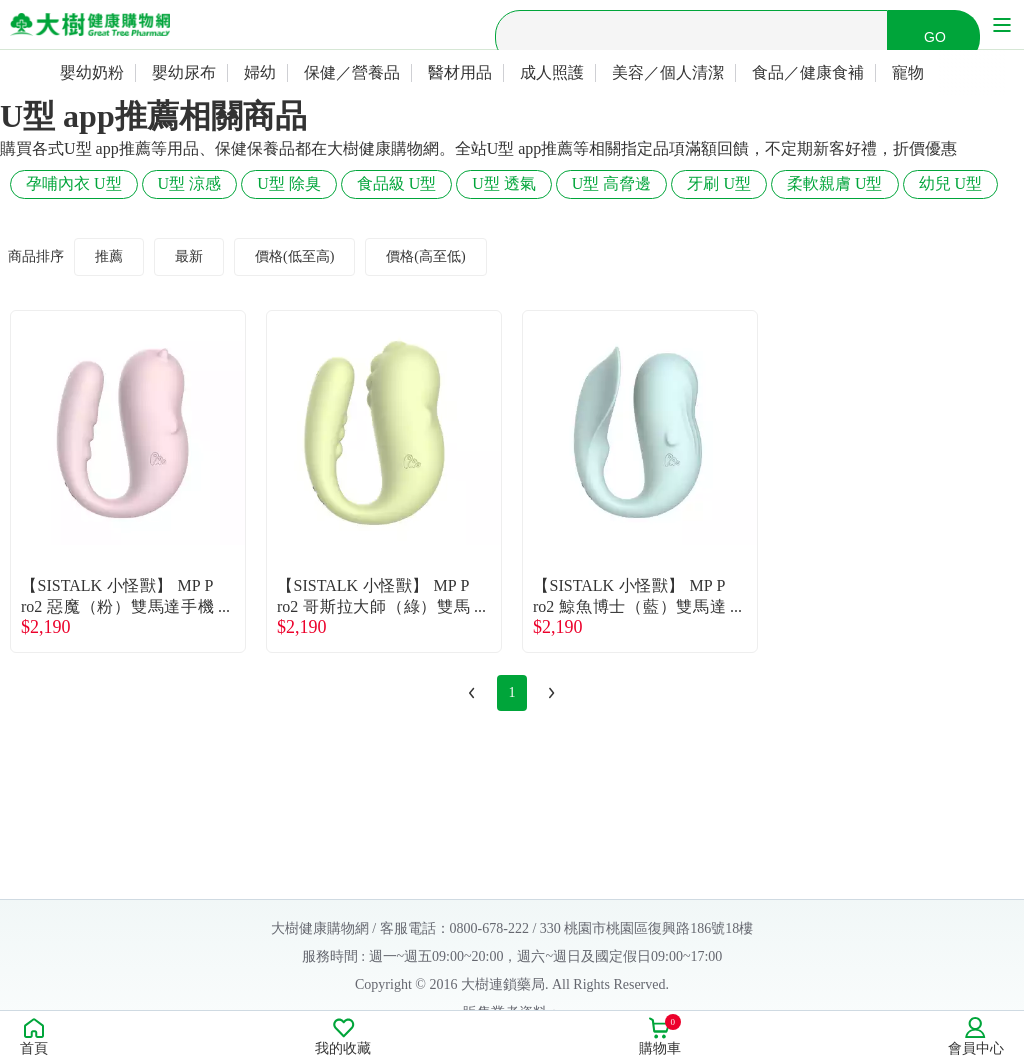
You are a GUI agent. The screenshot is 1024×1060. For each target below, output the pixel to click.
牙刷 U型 (719, 183)
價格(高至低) (425, 256)
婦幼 (260, 72)
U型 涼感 (190, 183)
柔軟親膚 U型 (835, 183)
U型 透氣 (504, 183)
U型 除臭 (289, 183)
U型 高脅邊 (612, 183)
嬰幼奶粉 (92, 72)
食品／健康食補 (808, 72)
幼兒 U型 (951, 183)
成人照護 (552, 72)
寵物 (908, 72)
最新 (189, 256)
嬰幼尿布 (184, 72)
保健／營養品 (352, 72)
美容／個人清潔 (668, 72)
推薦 (109, 256)
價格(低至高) (294, 256)
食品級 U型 (397, 183)
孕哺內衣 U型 (74, 183)
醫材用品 (460, 72)
